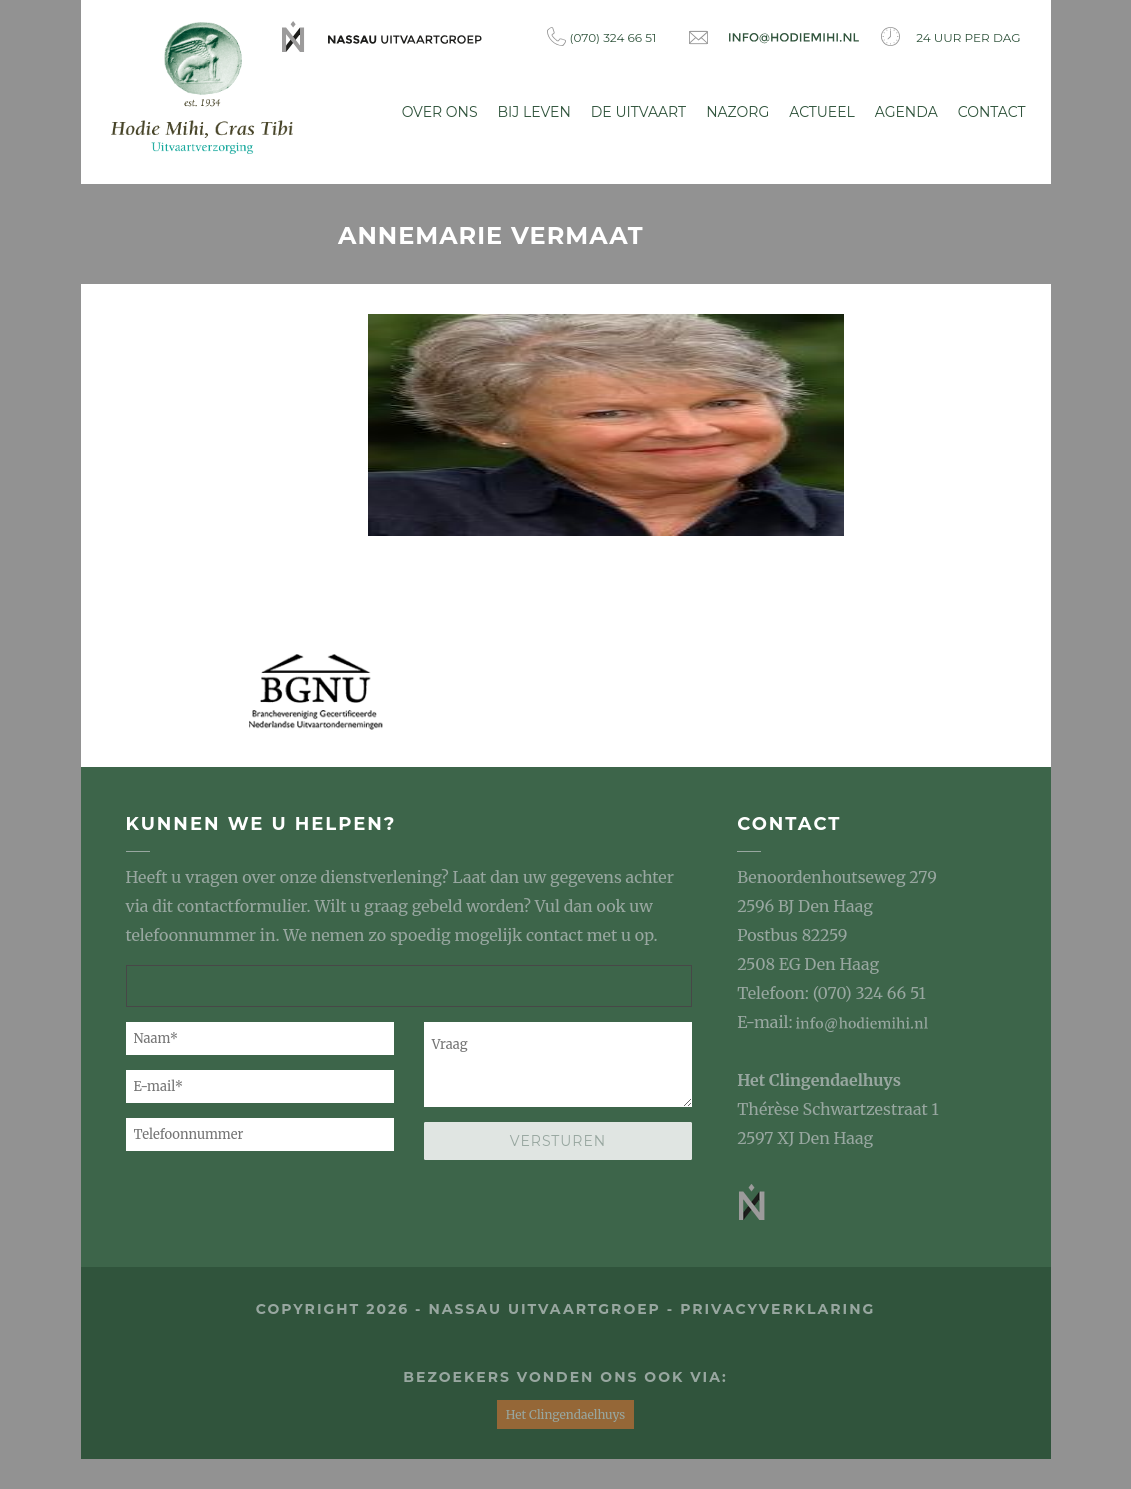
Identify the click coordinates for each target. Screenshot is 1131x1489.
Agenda (906, 112)
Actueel (822, 112)
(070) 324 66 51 (602, 36)
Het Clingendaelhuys (819, 1080)
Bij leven (534, 112)
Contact (992, 112)
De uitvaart (638, 112)
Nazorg (737, 112)
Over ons (440, 112)
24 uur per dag (951, 36)
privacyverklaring (777, 1309)
